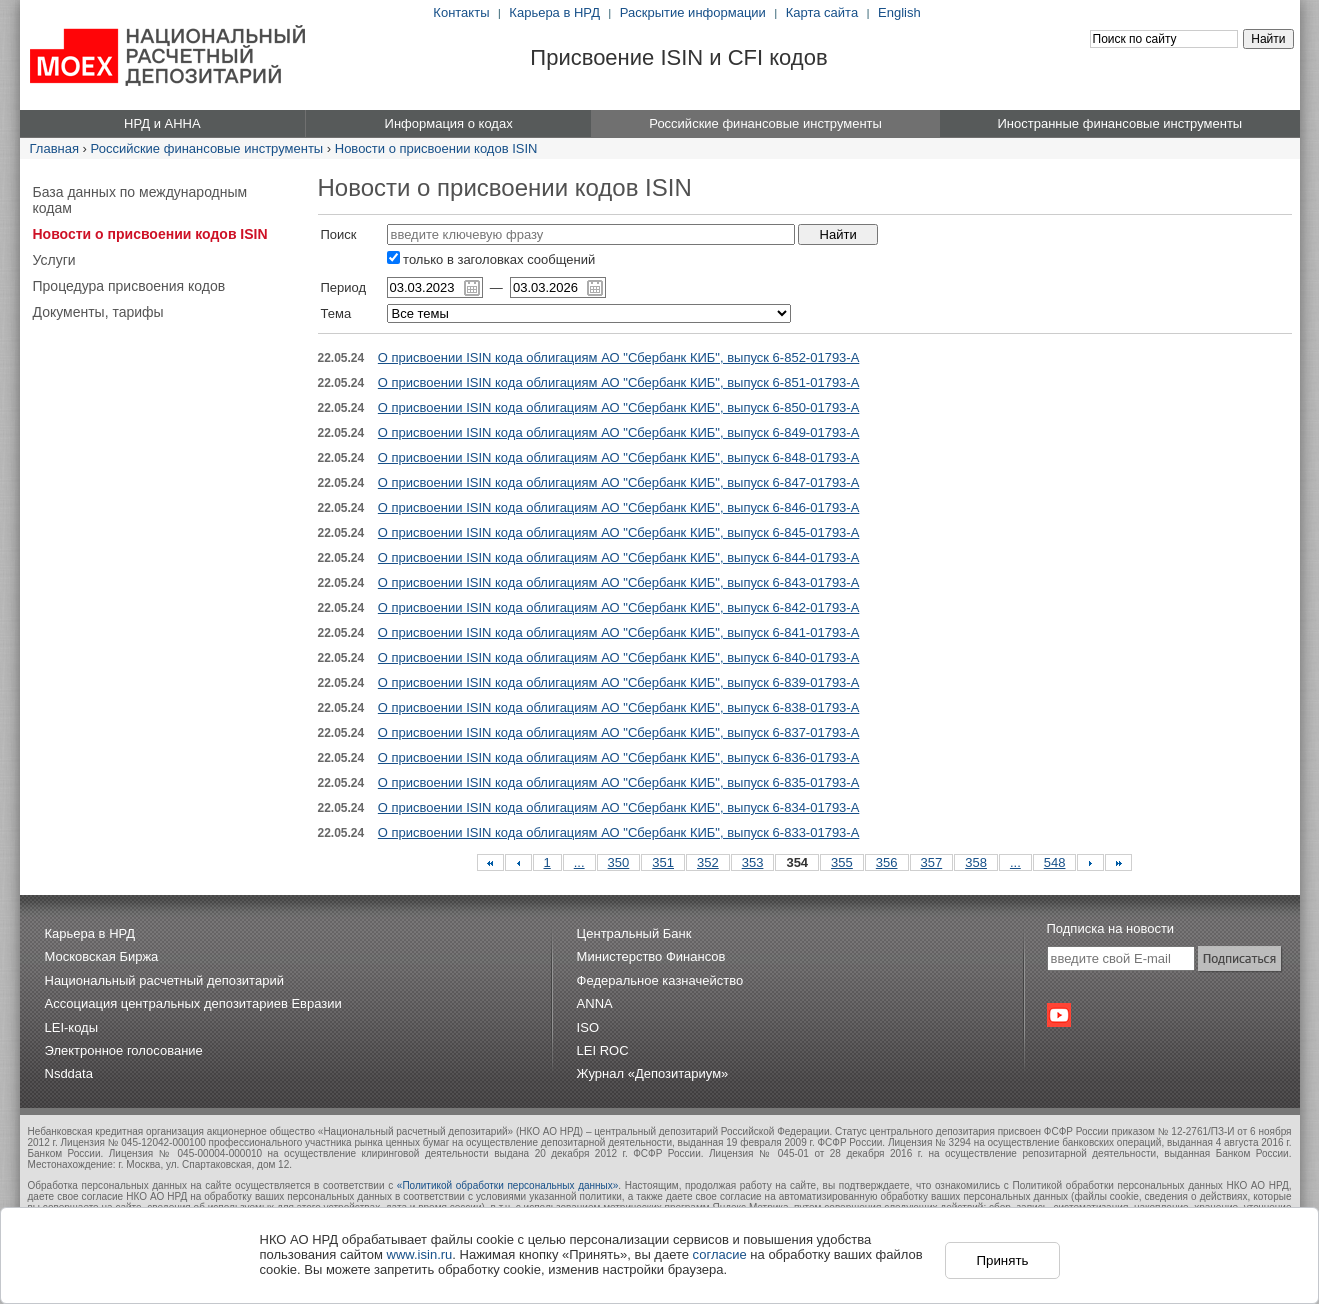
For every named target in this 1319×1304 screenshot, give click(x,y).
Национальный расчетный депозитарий (164, 980)
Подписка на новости (1111, 928)
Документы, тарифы (98, 312)
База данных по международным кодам (140, 200)
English (899, 12)
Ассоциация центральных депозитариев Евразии (193, 1003)
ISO (588, 1027)
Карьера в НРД (554, 12)
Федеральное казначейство (660, 980)
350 (619, 862)
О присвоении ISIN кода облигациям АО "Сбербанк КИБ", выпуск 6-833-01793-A (619, 832)
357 (932, 862)
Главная (54, 148)
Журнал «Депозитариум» (653, 1073)
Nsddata (69, 1073)
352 (708, 862)
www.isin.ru (420, 1254)
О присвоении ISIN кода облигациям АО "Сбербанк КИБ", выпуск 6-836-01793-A (619, 757)
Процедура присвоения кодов (129, 286)
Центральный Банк (634, 933)
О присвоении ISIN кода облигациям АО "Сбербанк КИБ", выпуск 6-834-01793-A (619, 807)
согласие (720, 1254)
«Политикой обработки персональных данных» (508, 1185)
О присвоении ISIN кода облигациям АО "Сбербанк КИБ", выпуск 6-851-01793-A (619, 382)
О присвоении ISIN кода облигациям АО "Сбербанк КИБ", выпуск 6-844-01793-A (619, 557)
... (579, 862)
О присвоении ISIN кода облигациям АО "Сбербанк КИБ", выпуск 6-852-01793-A (619, 357)
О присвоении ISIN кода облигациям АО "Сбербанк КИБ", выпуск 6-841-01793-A (619, 632)
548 (1055, 862)
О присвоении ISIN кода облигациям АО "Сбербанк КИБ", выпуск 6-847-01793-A (619, 482)
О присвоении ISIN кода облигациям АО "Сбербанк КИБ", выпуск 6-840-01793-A (619, 657)
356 (887, 862)
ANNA (595, 1003)
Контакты (461, 12)
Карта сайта (822, 12)
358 (976, 862)
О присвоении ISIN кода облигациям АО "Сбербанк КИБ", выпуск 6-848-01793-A (619, 457)
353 (753, 862)
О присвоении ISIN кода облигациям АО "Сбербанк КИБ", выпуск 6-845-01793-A (619, 532)
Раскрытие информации (693, 12)
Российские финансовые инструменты (207, 148)
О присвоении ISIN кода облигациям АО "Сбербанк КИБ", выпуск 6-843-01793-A (619, 582)
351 (663, 862)
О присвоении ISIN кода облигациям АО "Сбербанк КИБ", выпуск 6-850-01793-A (619, 407)
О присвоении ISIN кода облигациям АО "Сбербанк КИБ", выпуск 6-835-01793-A (619, 782)
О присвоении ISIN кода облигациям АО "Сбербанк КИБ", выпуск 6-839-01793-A (619, 682)
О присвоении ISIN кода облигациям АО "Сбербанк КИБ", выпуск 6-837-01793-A (619, 732)
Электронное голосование (124, 1050)
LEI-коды (72, 1027)
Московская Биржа (102, 956)
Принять (1002, 1260)
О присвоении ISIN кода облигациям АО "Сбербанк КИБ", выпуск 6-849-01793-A (619, 432)
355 (842, 862)
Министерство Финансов (651, 956)
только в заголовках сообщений (491, 259)
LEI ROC (603, 1050)
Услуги (54, 260)
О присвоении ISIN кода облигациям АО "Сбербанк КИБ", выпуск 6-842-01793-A (619, 607)
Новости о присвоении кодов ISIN (436, 148)
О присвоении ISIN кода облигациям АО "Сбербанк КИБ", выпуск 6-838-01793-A (619, 707)
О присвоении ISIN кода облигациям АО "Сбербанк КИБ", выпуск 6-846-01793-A (619, 507)
